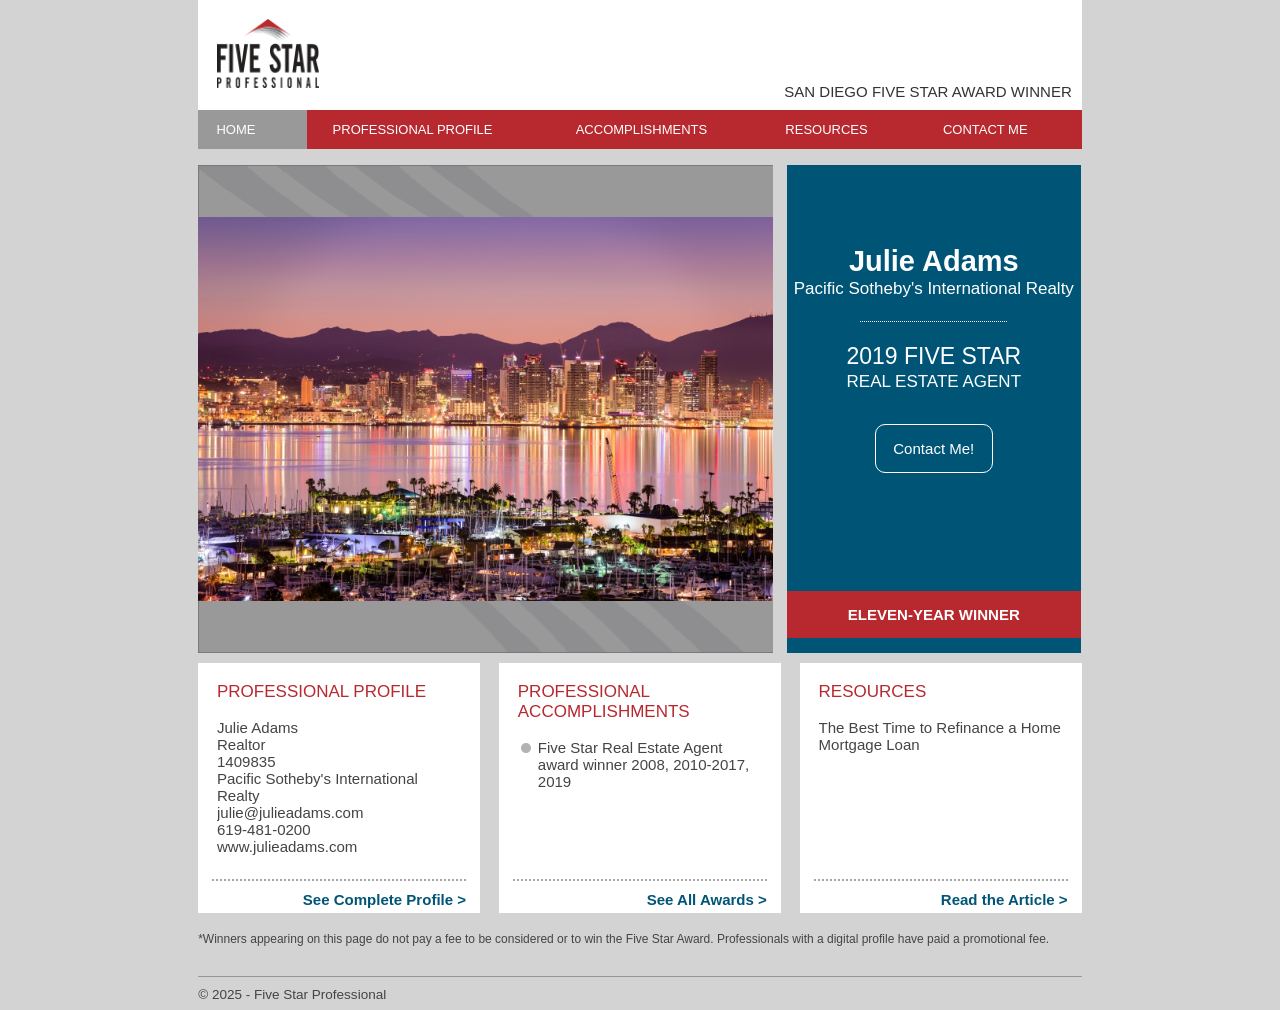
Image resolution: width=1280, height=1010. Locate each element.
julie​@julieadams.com (290, 812)
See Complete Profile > (384, 899)
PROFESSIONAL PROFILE (413, 129)
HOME (235, 129)
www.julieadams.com (287, 846)
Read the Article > (1004, 899)
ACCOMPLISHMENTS (641, 129)
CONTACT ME (985, 129)
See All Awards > (707, 899)
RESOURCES (826, 129)
